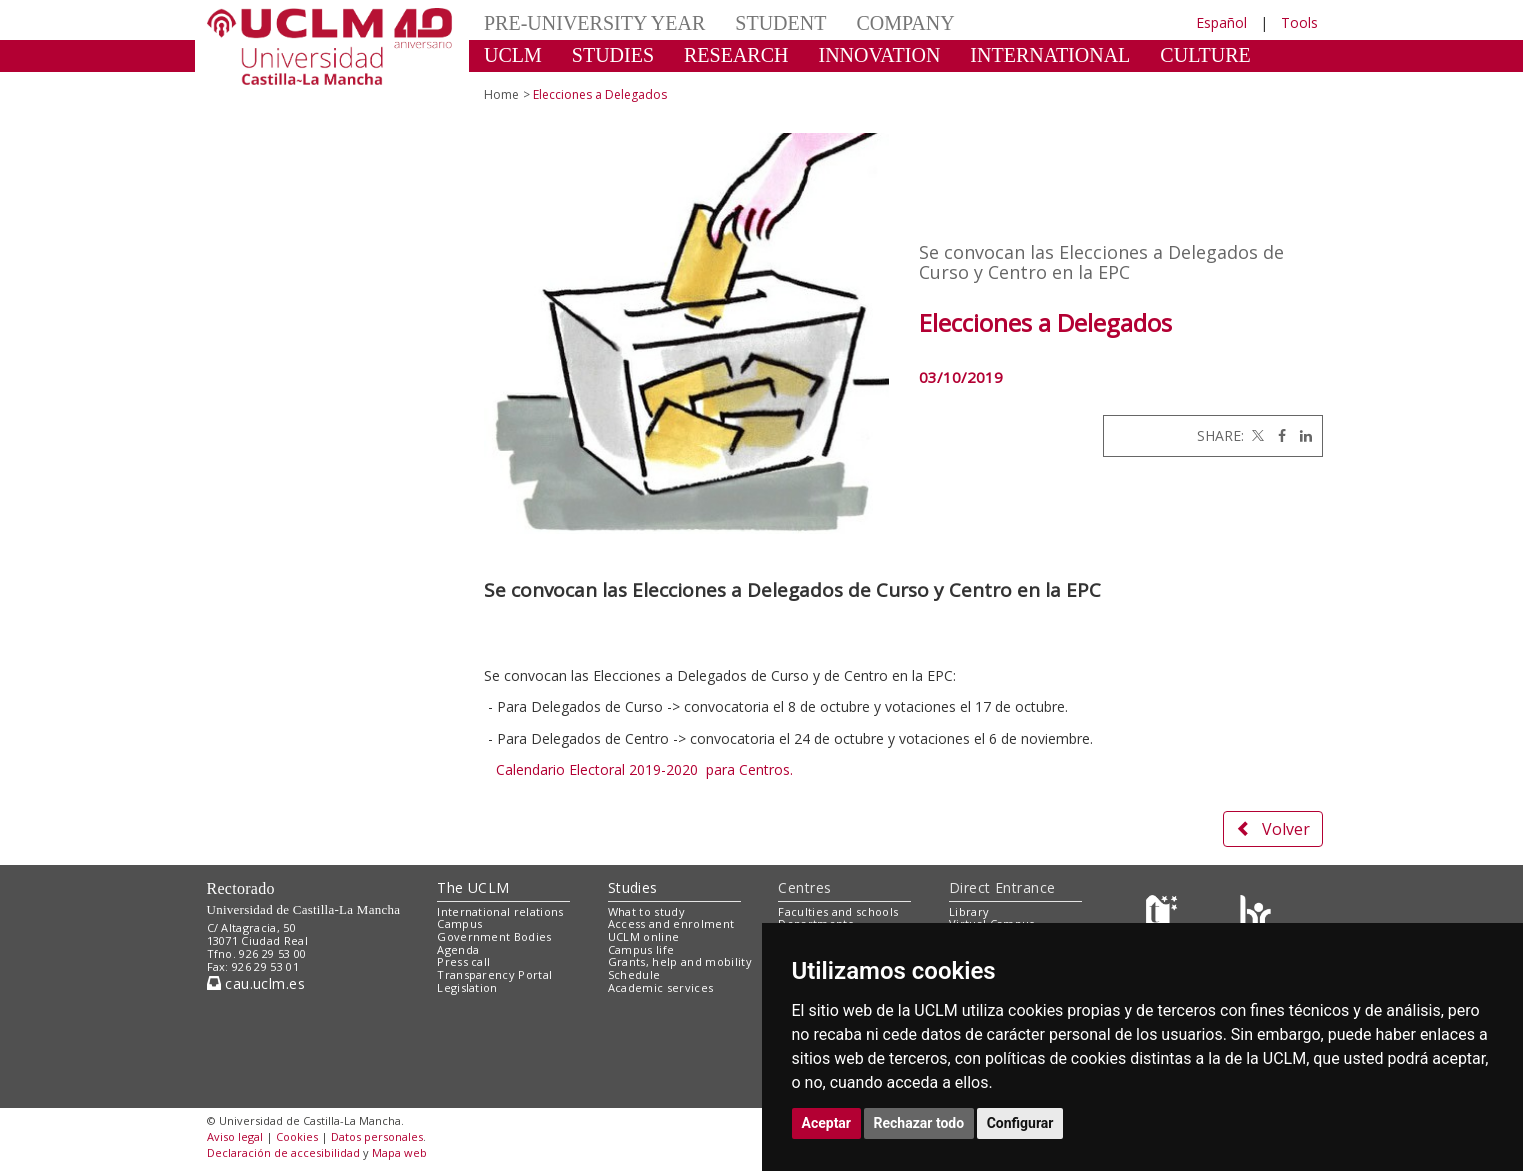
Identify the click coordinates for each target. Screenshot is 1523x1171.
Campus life (641, 949)
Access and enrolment (671, 923)
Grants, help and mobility (680, 961)
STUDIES (613, 55)
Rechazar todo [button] (919, 1123)
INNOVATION (880, 55)
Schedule (634, 974)
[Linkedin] (1301, 435)
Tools (1299, 22)
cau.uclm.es (256, 983)
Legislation (467, 987)
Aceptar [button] (827, 1123)
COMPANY (905, 23)
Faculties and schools (838, 911)
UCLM (513, 55)
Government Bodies (494, 936)
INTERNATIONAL (1050, 55)
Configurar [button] (1020, 1123)
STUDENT (780, 23)
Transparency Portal (494, 974)
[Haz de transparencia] (1164, 915)
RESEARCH (736, 55)
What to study (646, 911)
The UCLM (473, 887)
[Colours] (1255, 915)
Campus (459, 923)
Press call (463, 961)
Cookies (297, 1136)
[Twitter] (1256, 435)
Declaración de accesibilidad (283, 1152)
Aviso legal (235, 1136)
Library (969, 911)
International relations (500, 911)
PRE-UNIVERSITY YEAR (594, 23)
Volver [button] (1273, 829)
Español (1221, 22)
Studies (633, 887)
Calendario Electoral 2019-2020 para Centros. (644, 769)
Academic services (661, 987)
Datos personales (377, 1136)
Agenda (458, 949)
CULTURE (1205, 55)
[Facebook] (1277, 435)
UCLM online (644, 936)
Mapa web (399, 1152)
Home (501, 94)
